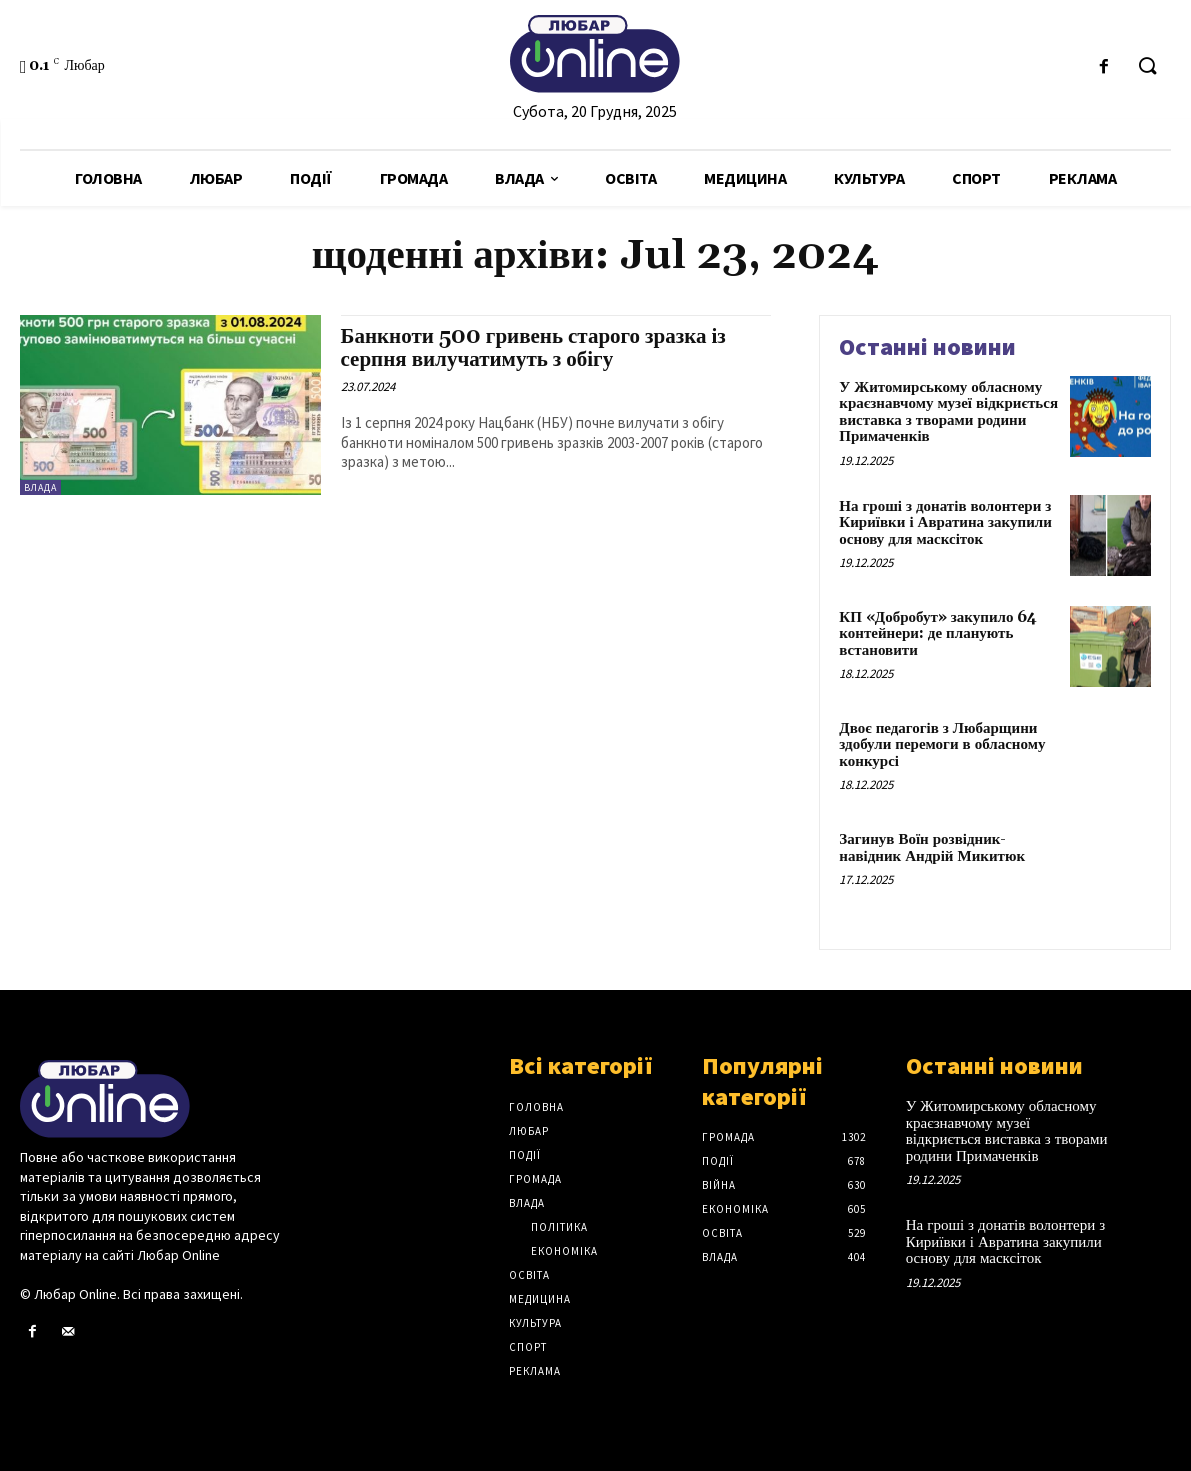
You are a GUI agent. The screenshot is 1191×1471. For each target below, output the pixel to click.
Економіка (564, 1251)
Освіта (529, 1275)
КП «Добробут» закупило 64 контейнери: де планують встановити (938, 634)
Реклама (535, 1371)
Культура (535, 1323)
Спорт (528, 1347)
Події (525, 1155)
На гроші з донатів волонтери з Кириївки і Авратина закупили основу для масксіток (945, 523)
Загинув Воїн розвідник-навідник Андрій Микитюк (932, 848)
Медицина (540, 1299)
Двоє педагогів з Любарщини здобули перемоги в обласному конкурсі (942, 745)
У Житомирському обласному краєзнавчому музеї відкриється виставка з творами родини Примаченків (948, 412)
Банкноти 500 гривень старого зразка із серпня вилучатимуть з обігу (533, 348)
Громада (535, 1179)
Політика (559, 1227)
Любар (529, 1131)
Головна (536, 1107)
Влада (40, 487)
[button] (1147, 67)
